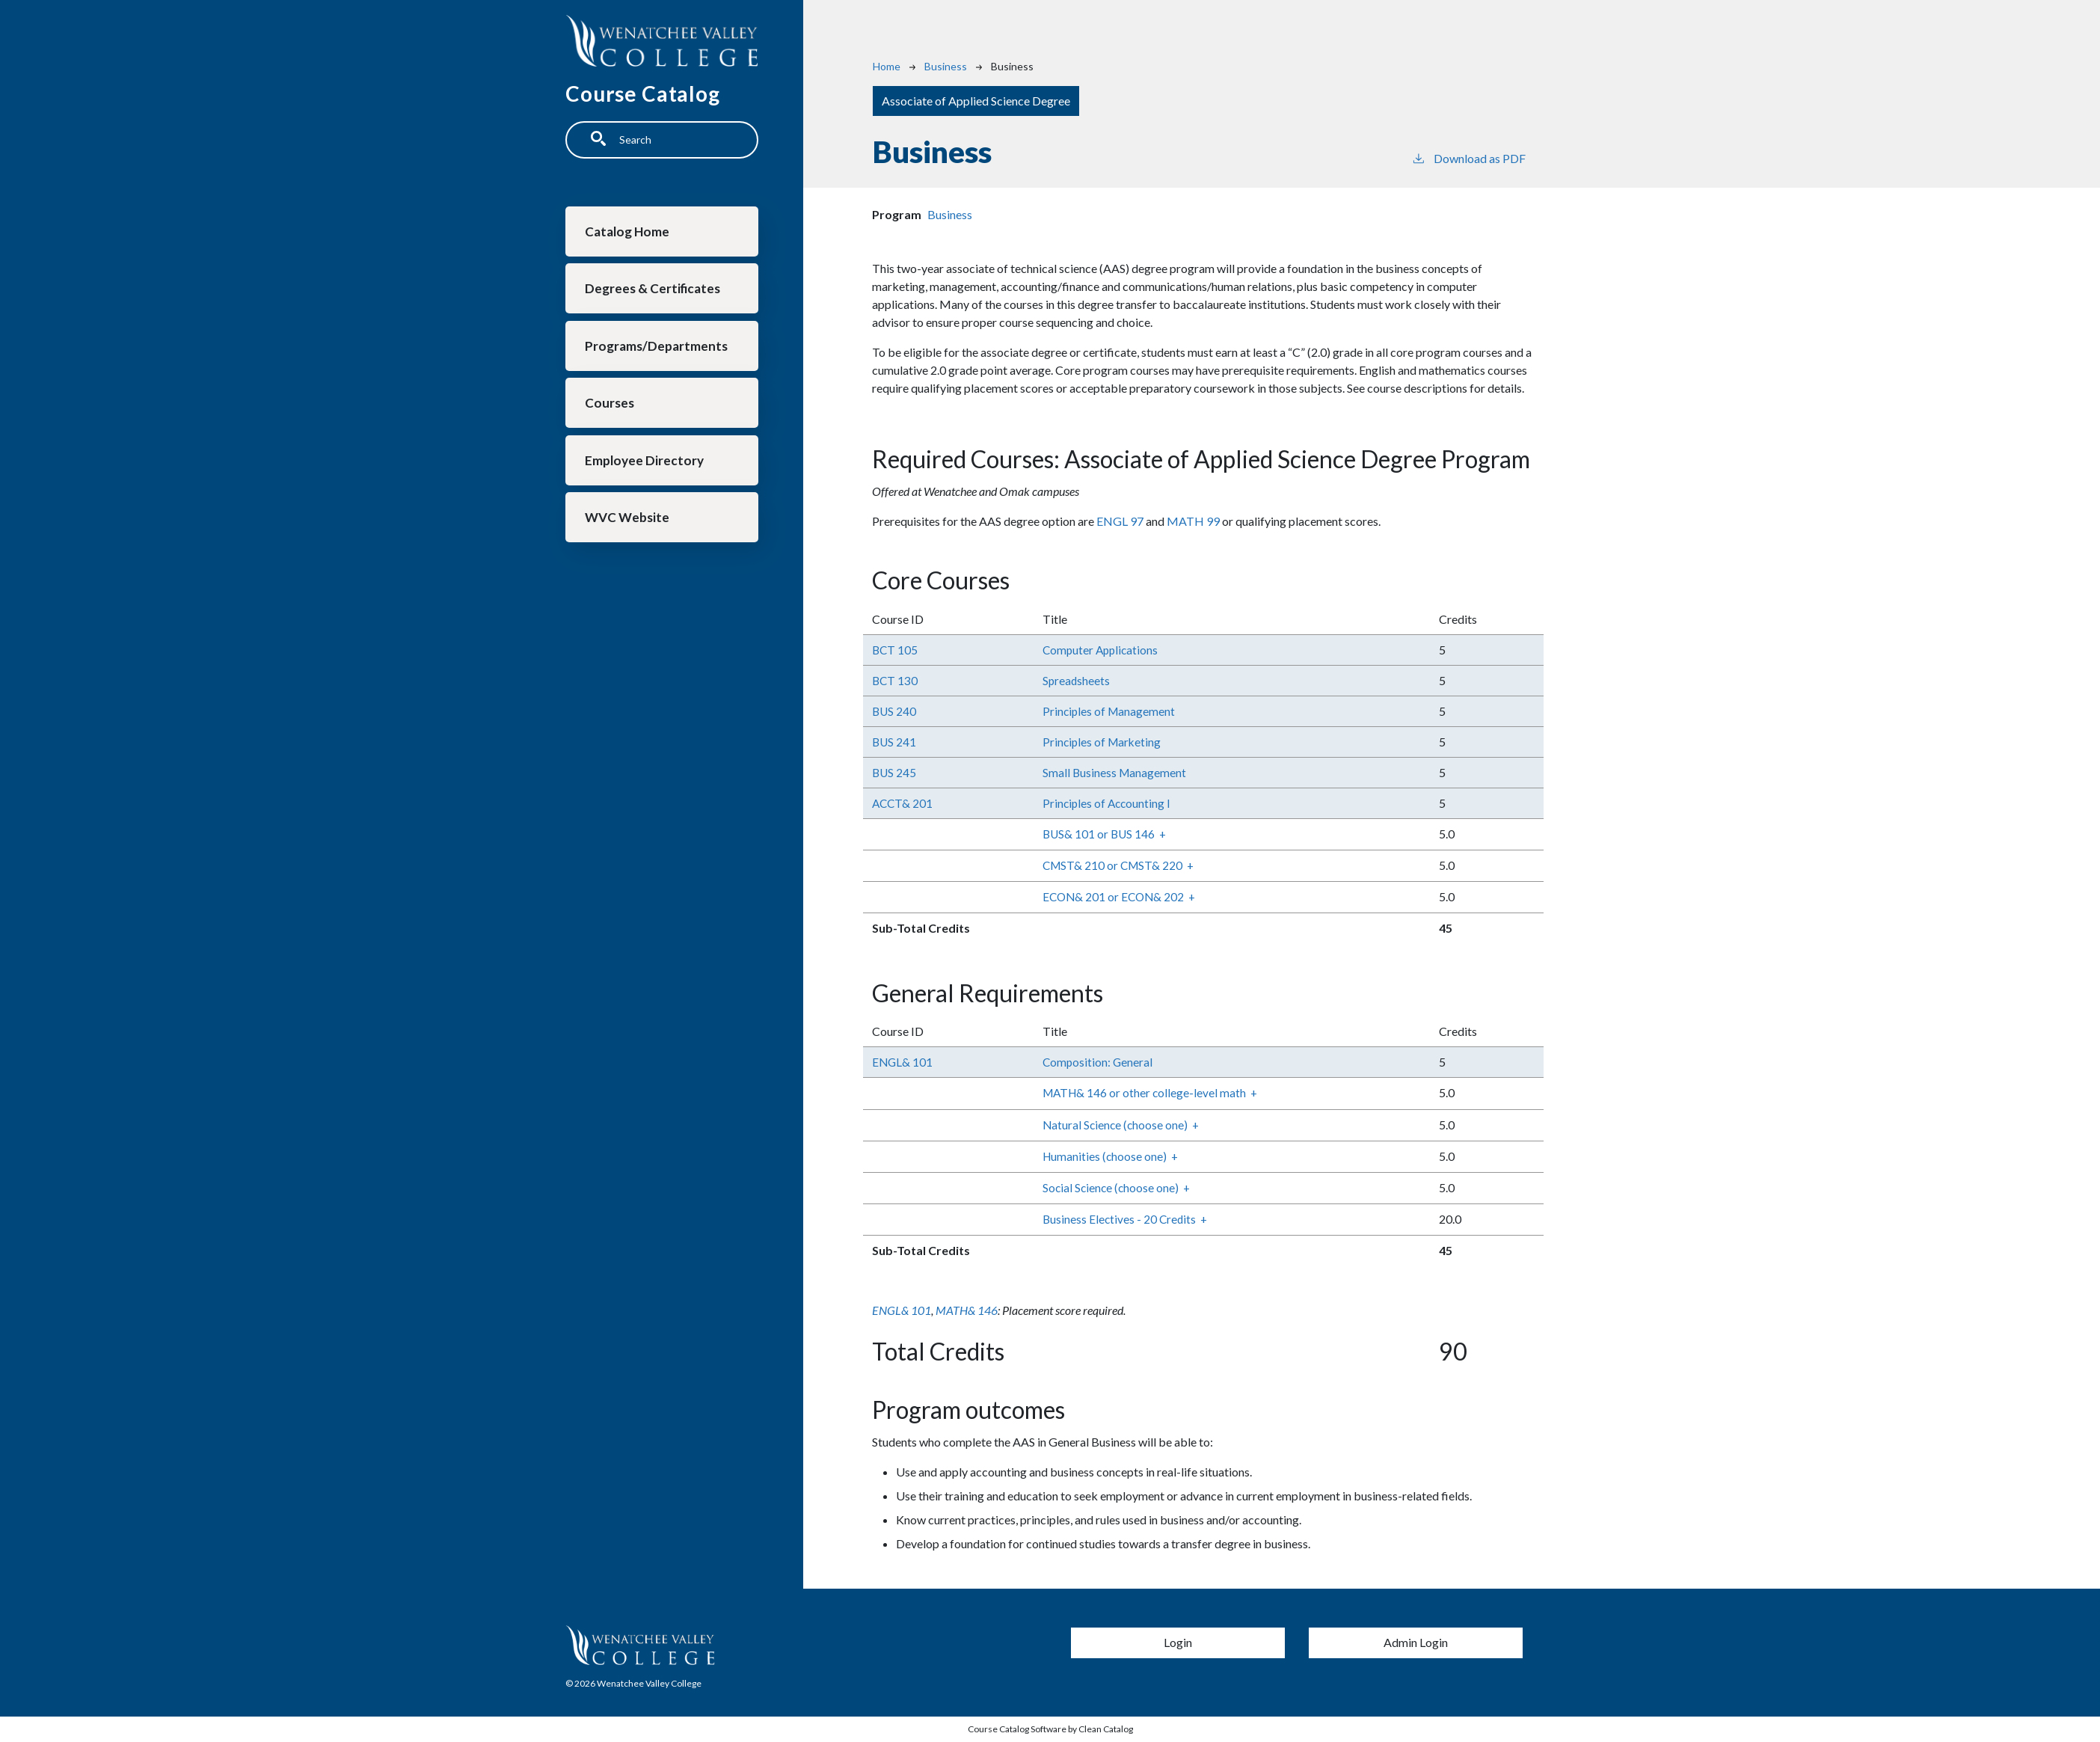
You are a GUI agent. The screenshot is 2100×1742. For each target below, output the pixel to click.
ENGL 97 (1119, 521)
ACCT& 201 (903, 803)
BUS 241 (895, 741)
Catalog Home (630, 233)
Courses (611, 415)
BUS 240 (895, 711)
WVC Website (629, 536)
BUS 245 (895, 772)
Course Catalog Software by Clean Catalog (1050, 1729)
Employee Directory (647, 475)
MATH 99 (1193, 521)
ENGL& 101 (903, 1062)
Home (886, 66)
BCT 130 (895, 680)
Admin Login (1416, 1642)
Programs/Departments (658, 354)
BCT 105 (895, 649)
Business (945, 66)
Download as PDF (1468, 157)
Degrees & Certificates (655, 293)
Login (1178, 1642)
